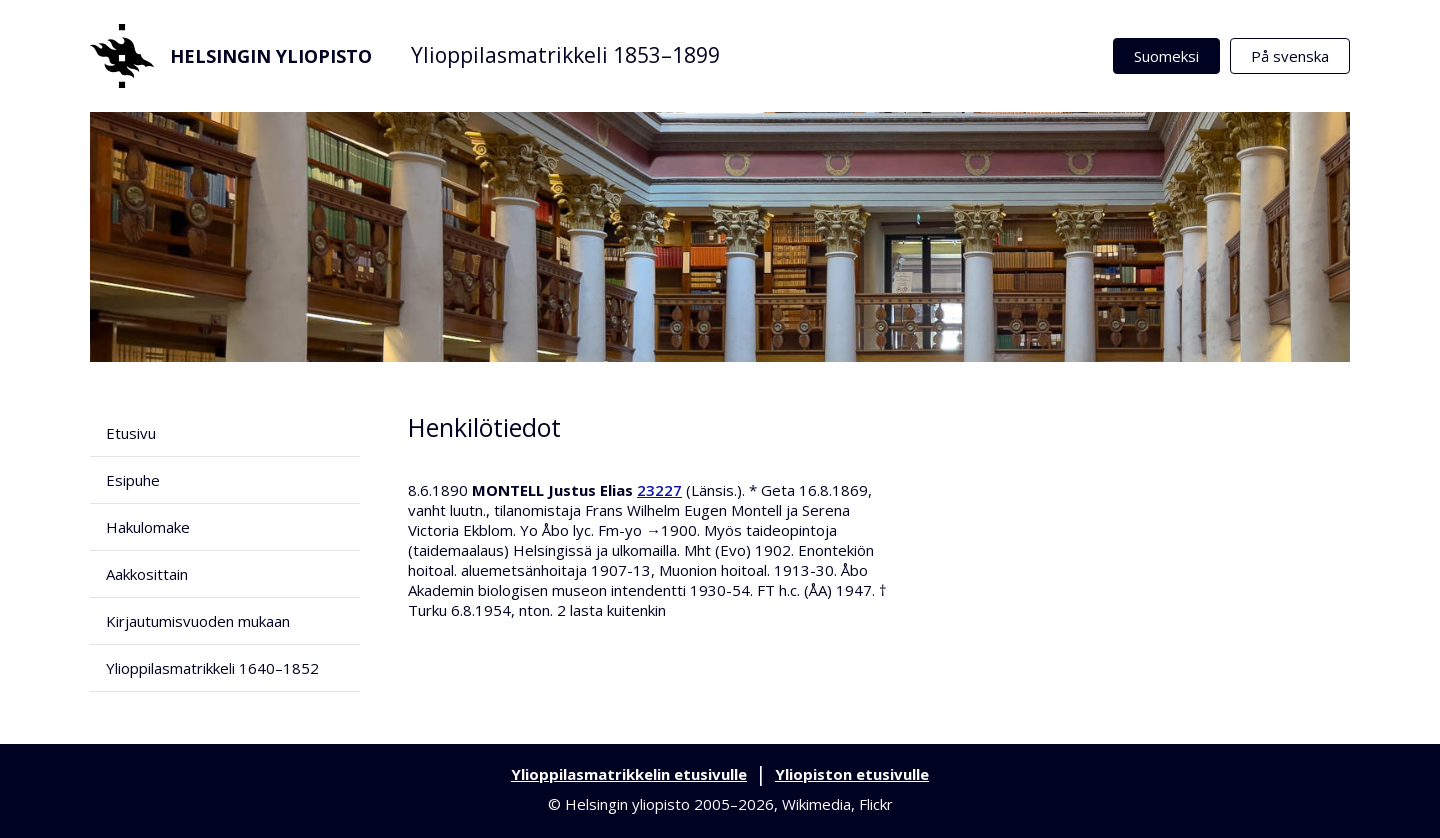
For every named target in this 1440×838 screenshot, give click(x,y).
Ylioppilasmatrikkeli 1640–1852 (212, 668)
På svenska (1290, 56)
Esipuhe (133, 480)
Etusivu (131, 433)
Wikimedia (816, 804)
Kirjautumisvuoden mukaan (198, 621)
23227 (659, 490)
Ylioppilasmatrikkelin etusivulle (629, 774)
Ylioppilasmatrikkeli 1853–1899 (565, 55)
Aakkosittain (147, 574)
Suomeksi (1166, 56)
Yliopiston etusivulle (852, 774)
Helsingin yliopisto (231, 56)
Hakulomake (148, 527)
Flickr (876, 804)
